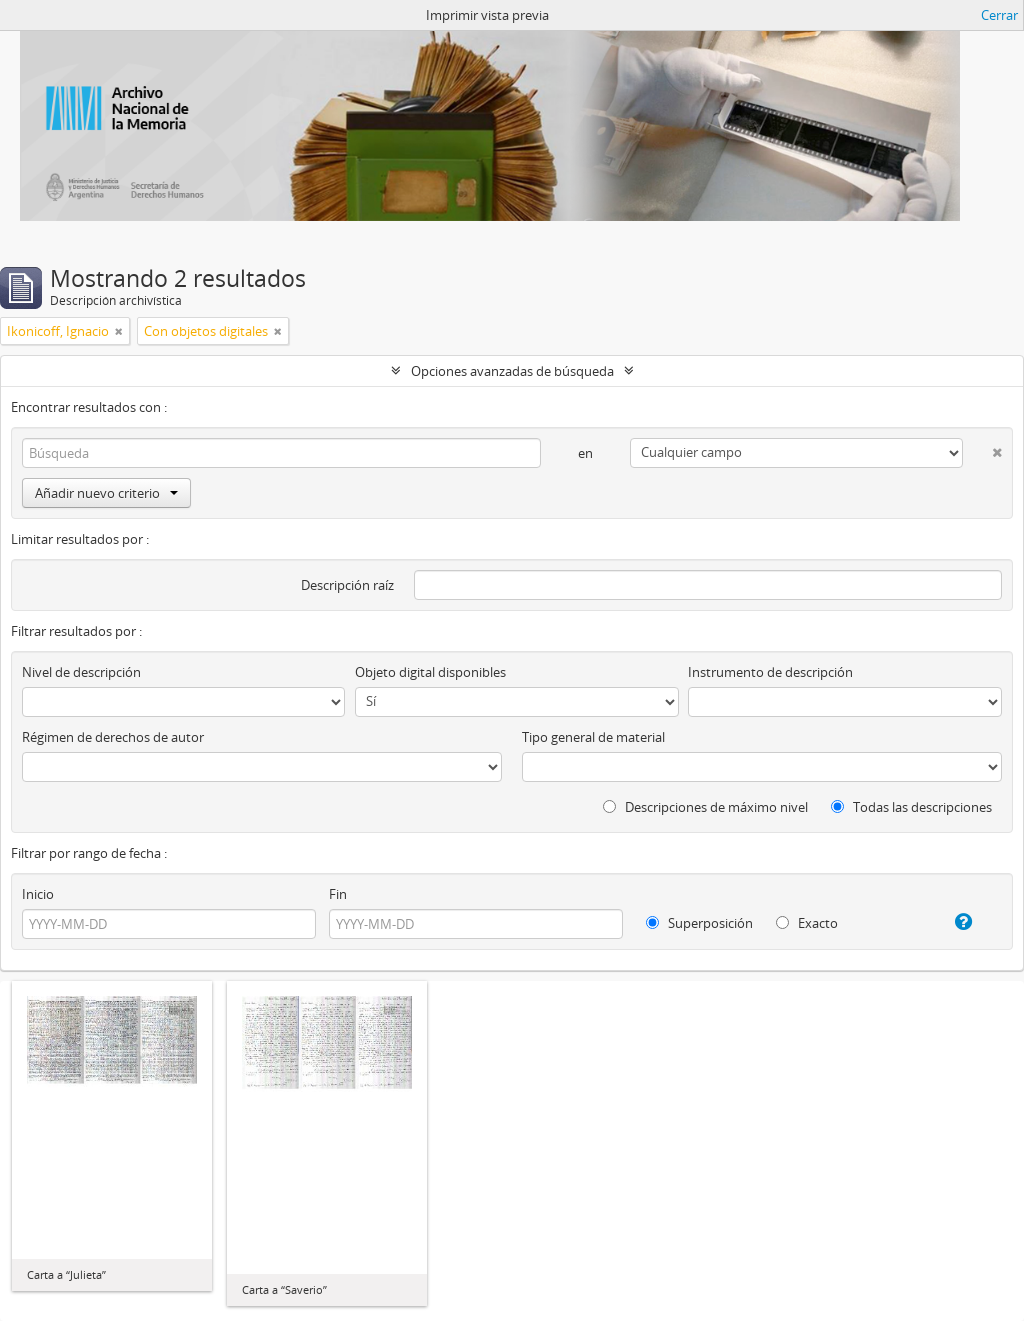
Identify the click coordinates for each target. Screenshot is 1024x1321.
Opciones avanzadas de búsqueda (512, 371)
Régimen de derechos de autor (113, 737)
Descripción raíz (347, 585)
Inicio (38, 894)
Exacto (807, 923)
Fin (338, 894)
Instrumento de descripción (770, 672)
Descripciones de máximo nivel (705, 807)
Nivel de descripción (81, 672)
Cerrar (999, 15)
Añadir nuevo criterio (106, 493)
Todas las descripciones (911, 807)
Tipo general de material (593, 737)
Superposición (699, 923)
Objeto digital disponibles (430, 672)
